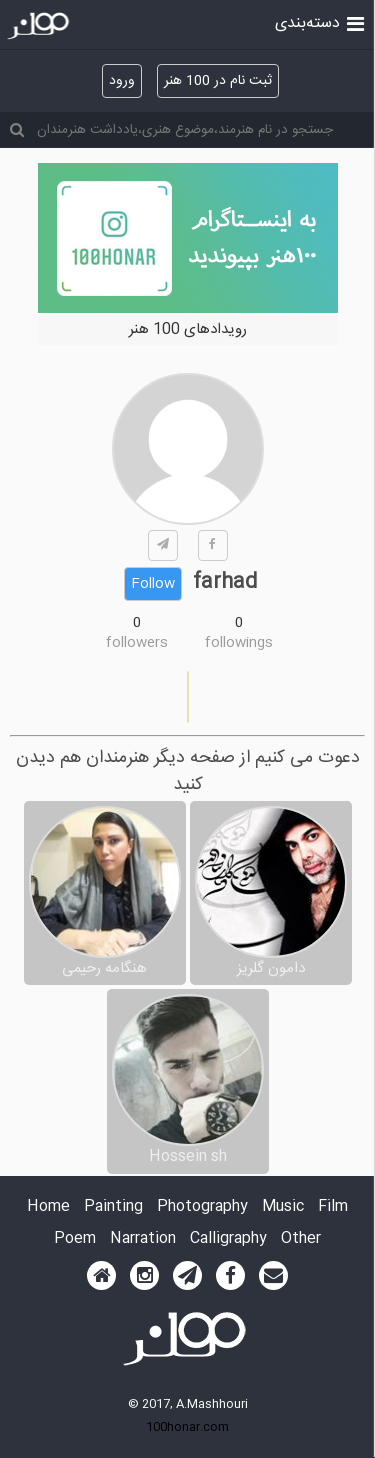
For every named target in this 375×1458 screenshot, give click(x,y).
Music (283, 1207)
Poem (75, 1239)
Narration (143, 1239)
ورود (122, 81)
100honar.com (187, 1427)
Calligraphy (228, 1239)
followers (137, 643)
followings (239, 643)
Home (48, 1207)
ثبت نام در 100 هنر (218, 81)
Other (301, 1239)
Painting (113, 1207)
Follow (153, 584)
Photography (202, 1207)
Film (333, 1207)
